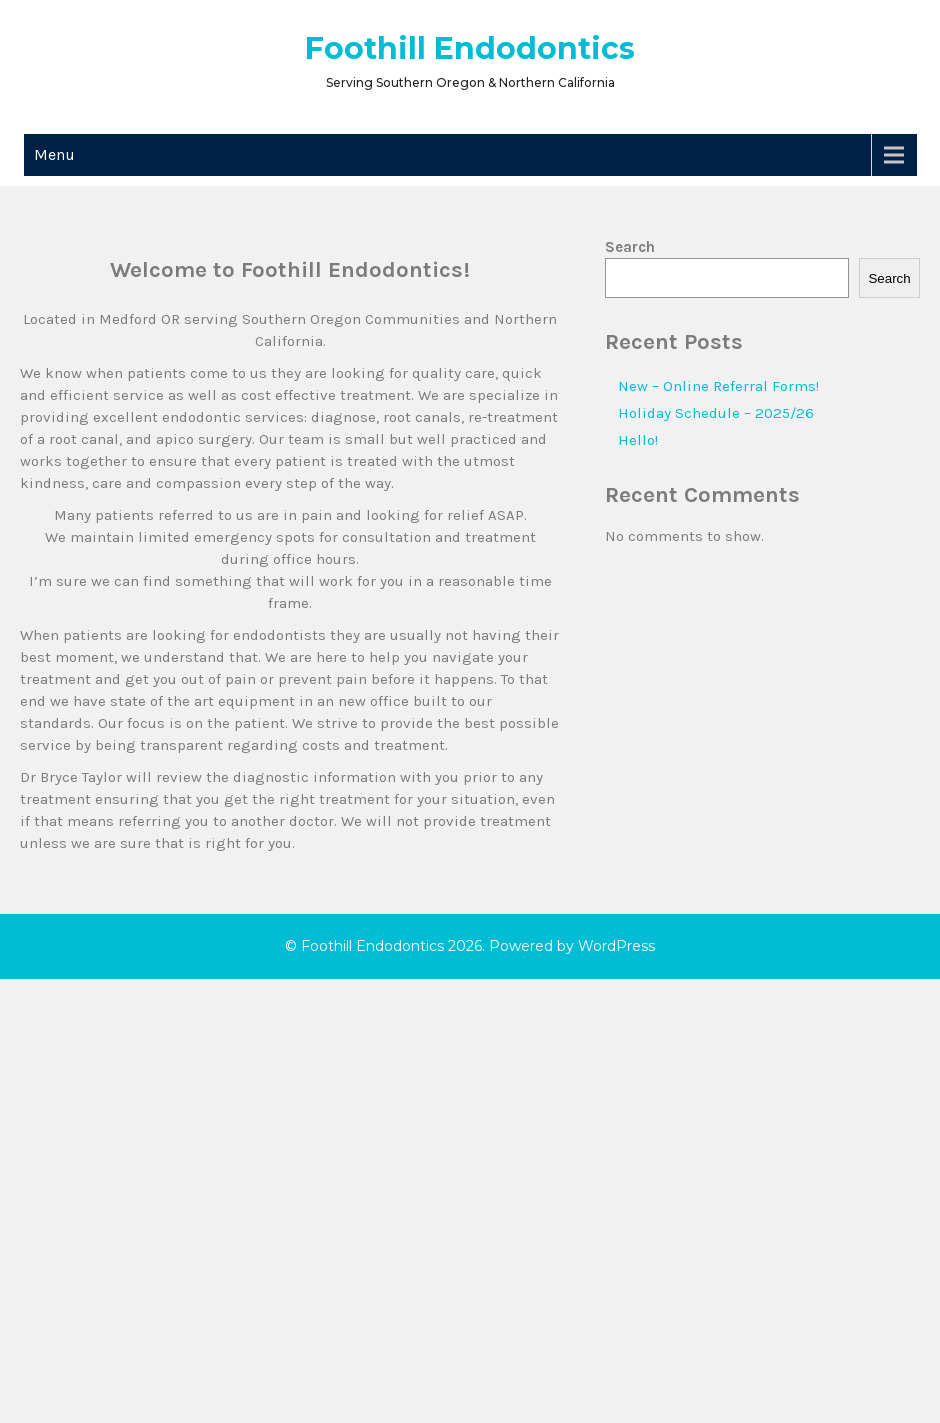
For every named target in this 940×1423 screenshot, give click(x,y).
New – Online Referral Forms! (718, 386)
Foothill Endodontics (470, 48)
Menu (54, 154)
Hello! (638, 440)
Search (630, 247)
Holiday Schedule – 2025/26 (716, 413)
